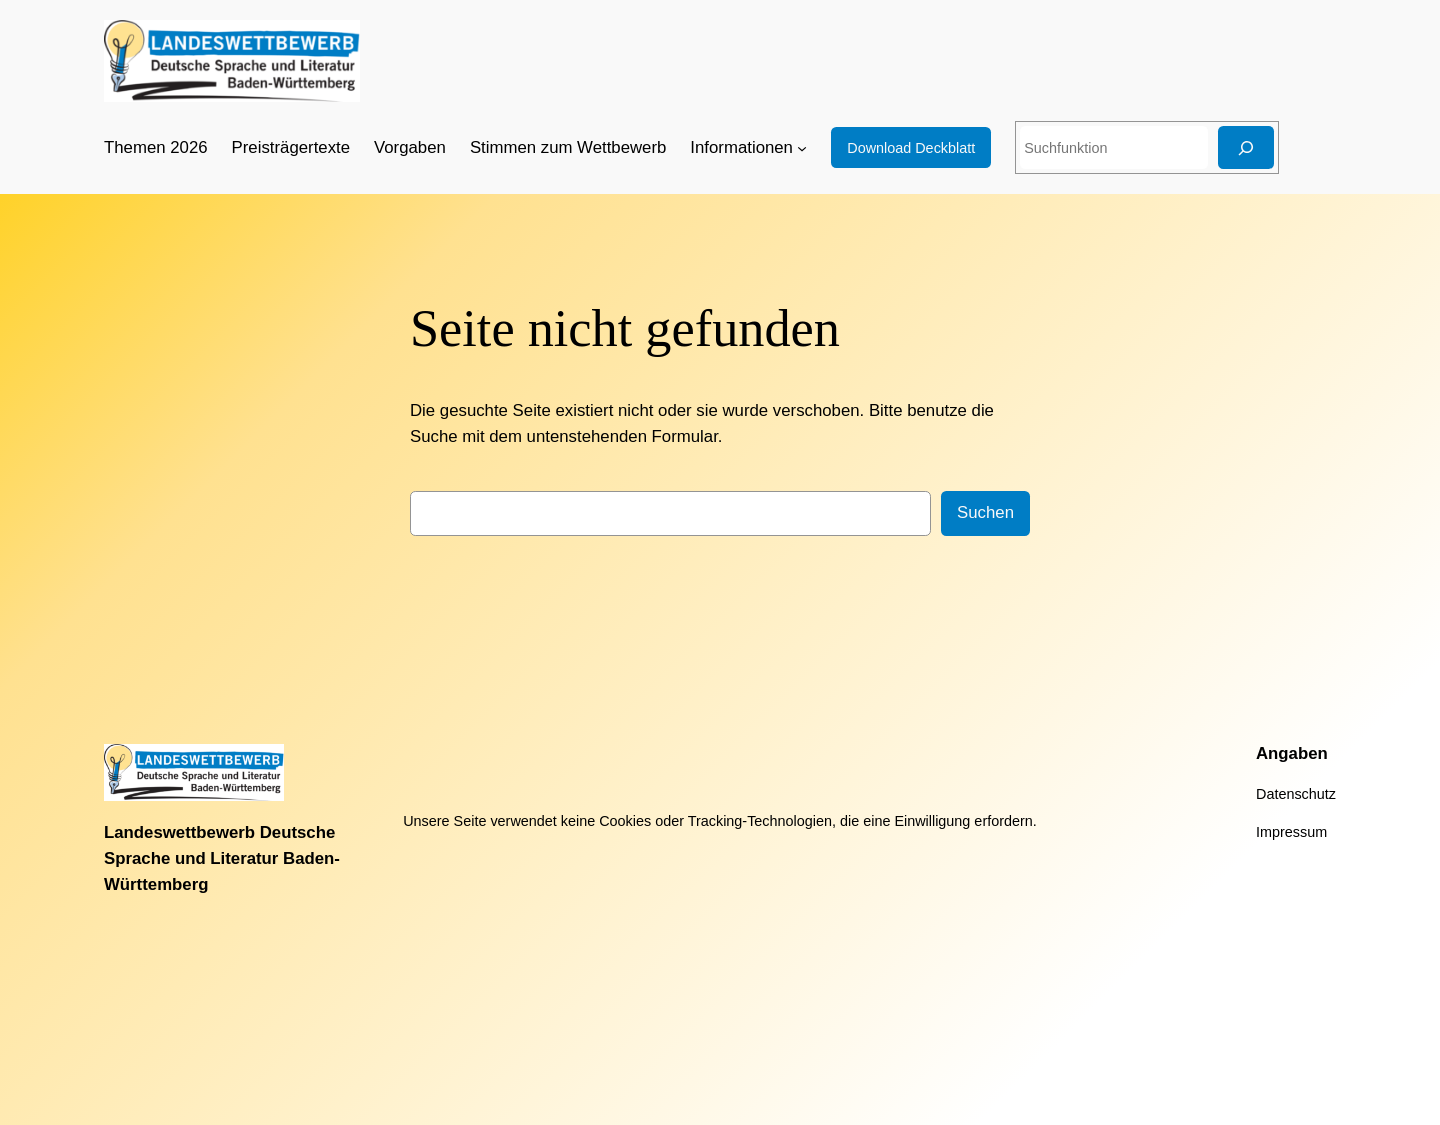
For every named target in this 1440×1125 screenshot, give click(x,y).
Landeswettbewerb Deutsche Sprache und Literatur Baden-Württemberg (222, 858)
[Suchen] (1246, 147)
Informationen (741, 147)
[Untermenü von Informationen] (802, 148)
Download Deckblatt (911, 148)
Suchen (985, 512)
